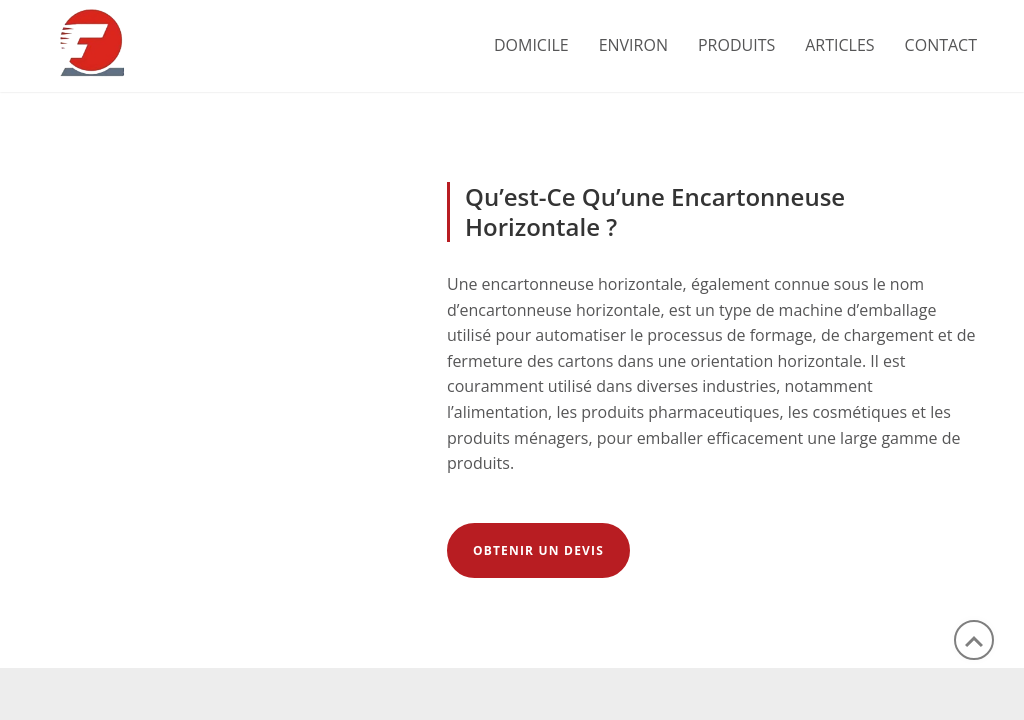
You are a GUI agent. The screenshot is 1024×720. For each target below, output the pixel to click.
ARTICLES (839, 45)
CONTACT (941, 45)
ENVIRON (633, 45)
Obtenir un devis (538, 550)
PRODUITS (736, 45)
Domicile (531, 45)
